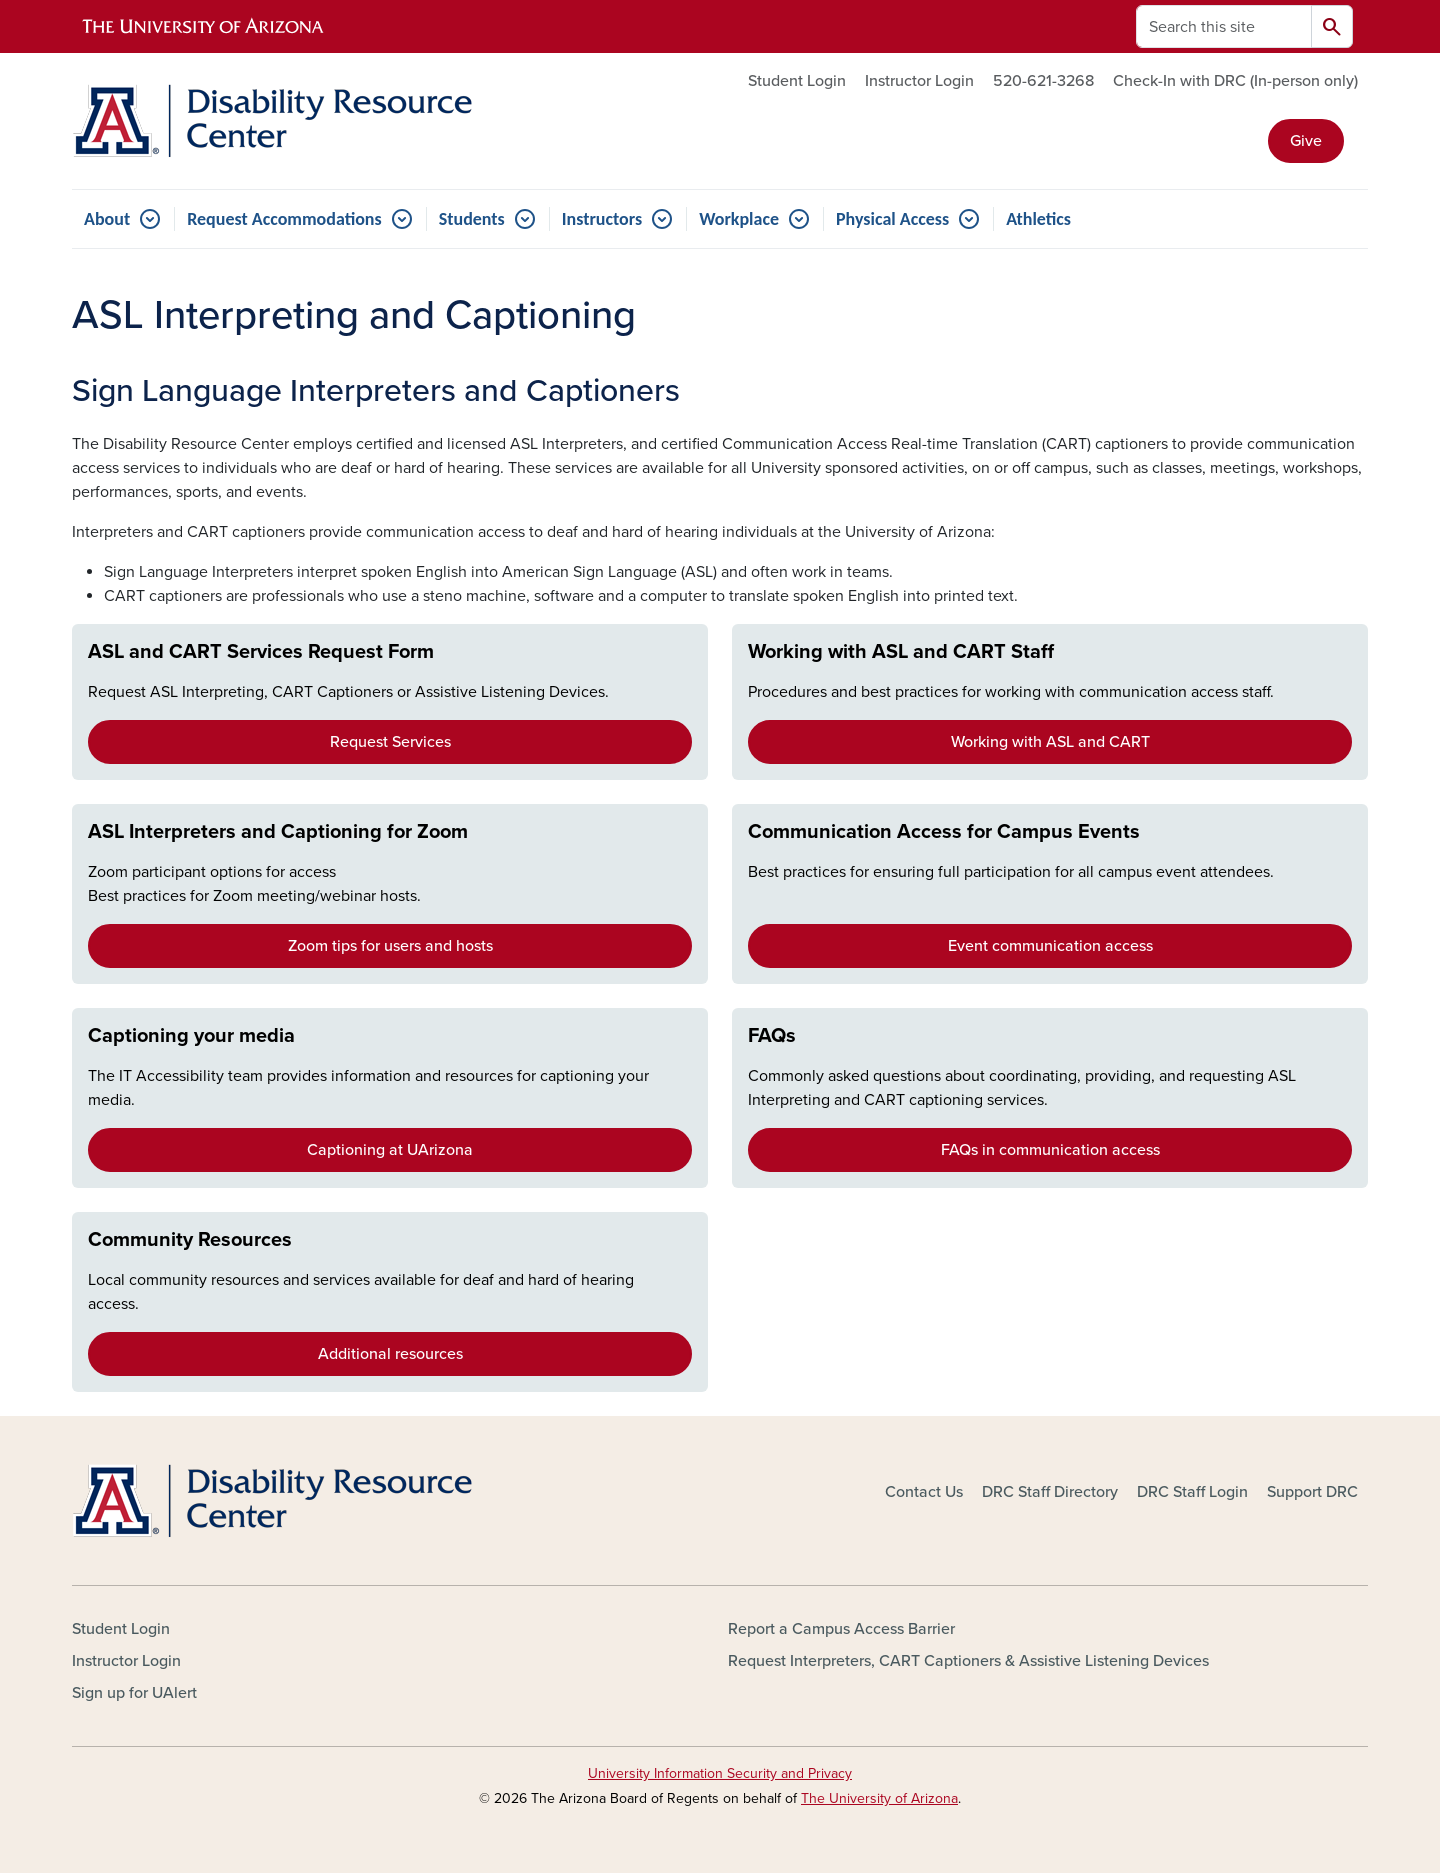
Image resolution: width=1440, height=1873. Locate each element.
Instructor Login (919, 81)
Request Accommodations (284, 219)
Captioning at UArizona (390, 1150)
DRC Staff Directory (1050, 1492)
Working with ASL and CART (1050, 742)
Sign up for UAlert (134, 1693)
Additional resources (390, 1354)
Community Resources (190, 1240)
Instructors (602, 219)
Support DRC (1312, 1492)
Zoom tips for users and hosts (390, 946)
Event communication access (1050, 946)
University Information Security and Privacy (720, 1773)
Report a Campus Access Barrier (841, 1629)
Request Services (390, 742)
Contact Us (924, 1492)
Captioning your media (191, 1036)
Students (472, 219)
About (107, 219)
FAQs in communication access (1050, 1150)
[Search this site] (1224, 26)
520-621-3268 (1043, 81)
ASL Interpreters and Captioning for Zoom (278, 832)
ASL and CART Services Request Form (261, 652)
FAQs (772, 1036)
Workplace (739, 219)
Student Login (797, 81)
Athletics (1038, 219)
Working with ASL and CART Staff (901, 652)
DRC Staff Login (1192, 1492)
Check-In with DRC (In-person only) (1235, 81)
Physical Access (892, 219)
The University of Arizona (879, 1798)
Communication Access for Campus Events (944, 832)
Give (1306, 141)
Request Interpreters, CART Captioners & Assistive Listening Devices (968, 1661)
